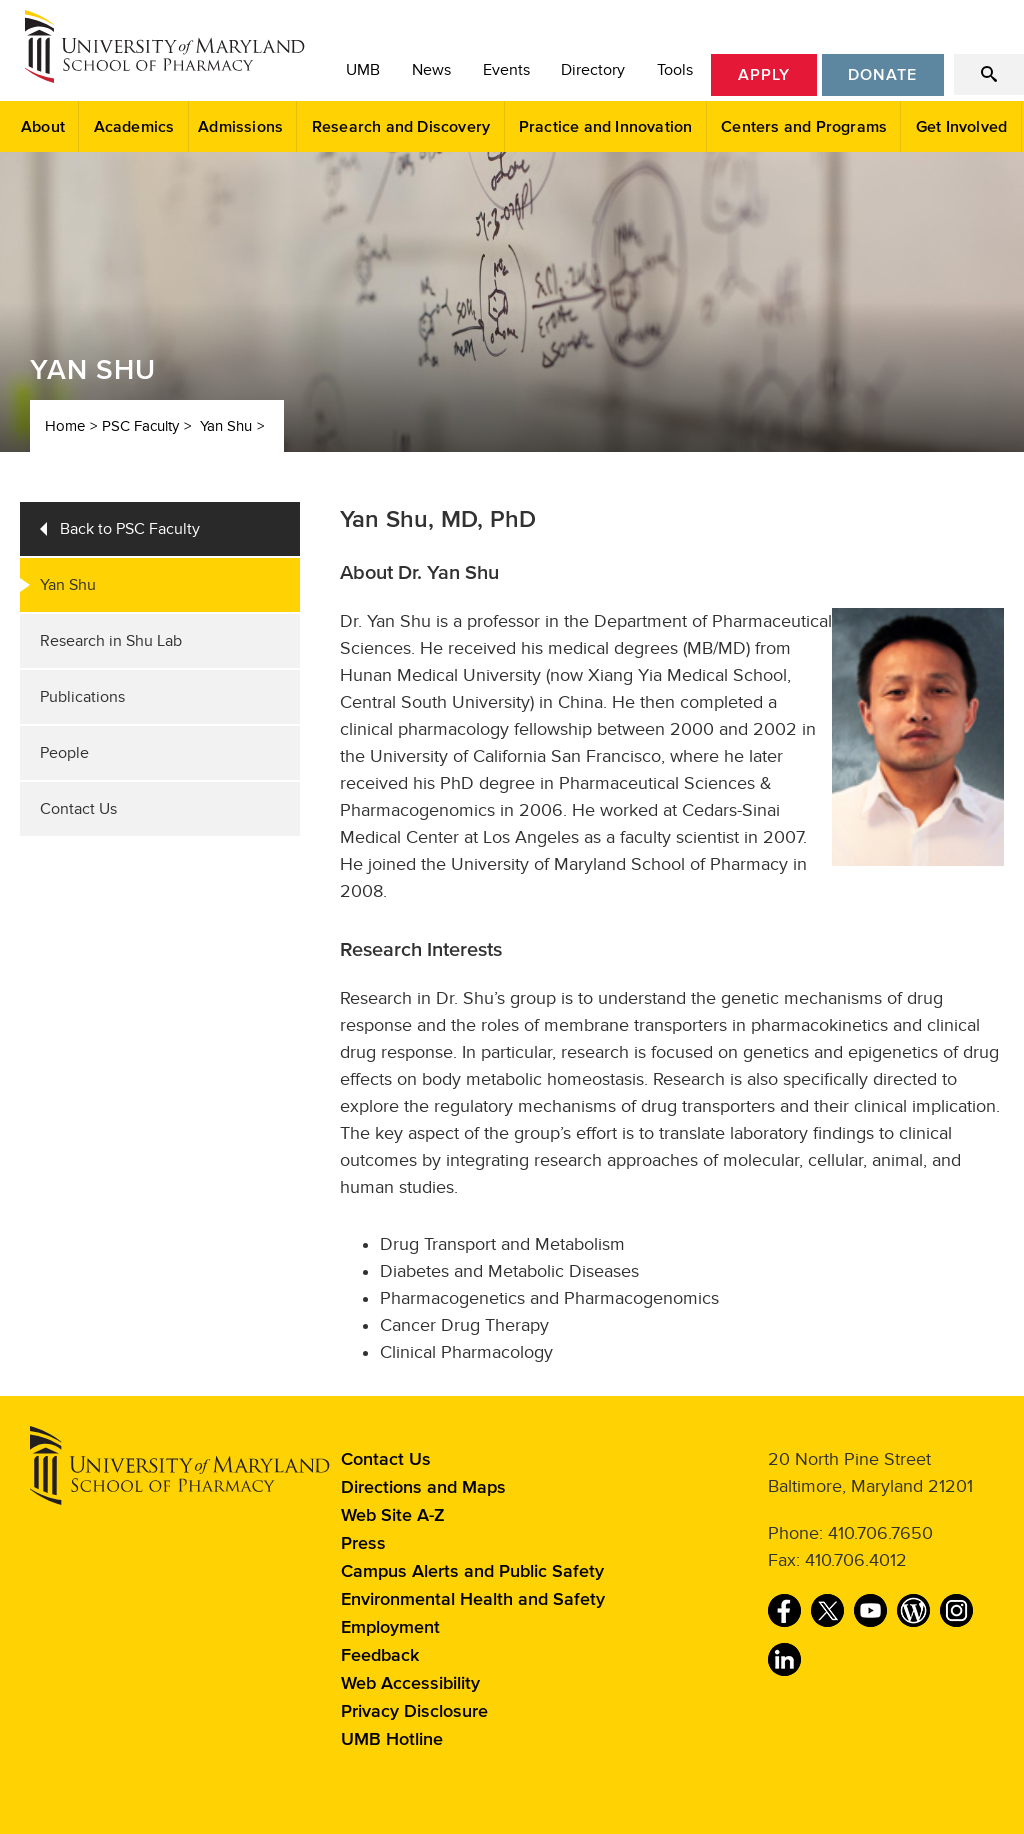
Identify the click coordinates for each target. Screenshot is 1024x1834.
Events (506, 70)
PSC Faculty (140, 426)
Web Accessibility (410, 1684)
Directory (593, 70)
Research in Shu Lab (111, 641)
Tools (675, 70)
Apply (764, 75)
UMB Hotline (392, 1740)
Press (363, 1544)
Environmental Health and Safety (473, 1600)
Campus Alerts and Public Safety (472, 1572)
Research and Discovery (401, 127)
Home (65, 426)
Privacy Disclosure (414, 1712)
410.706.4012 (856, 1560)
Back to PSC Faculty (130, 529)
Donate (882, 75)
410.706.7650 (880, 1533)
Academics (134, 127)
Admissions (240, 127)
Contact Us (78, 809)
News (431, 70)
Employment (390, 1628)
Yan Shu (226, 426)
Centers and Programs (804, 127)
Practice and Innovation (606, 127)
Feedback (380, 1656)
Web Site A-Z (393, 1516)
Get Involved (961, 127)
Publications (82, 697)
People (64, 753)
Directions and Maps (423, 1488)
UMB (363, 70)
